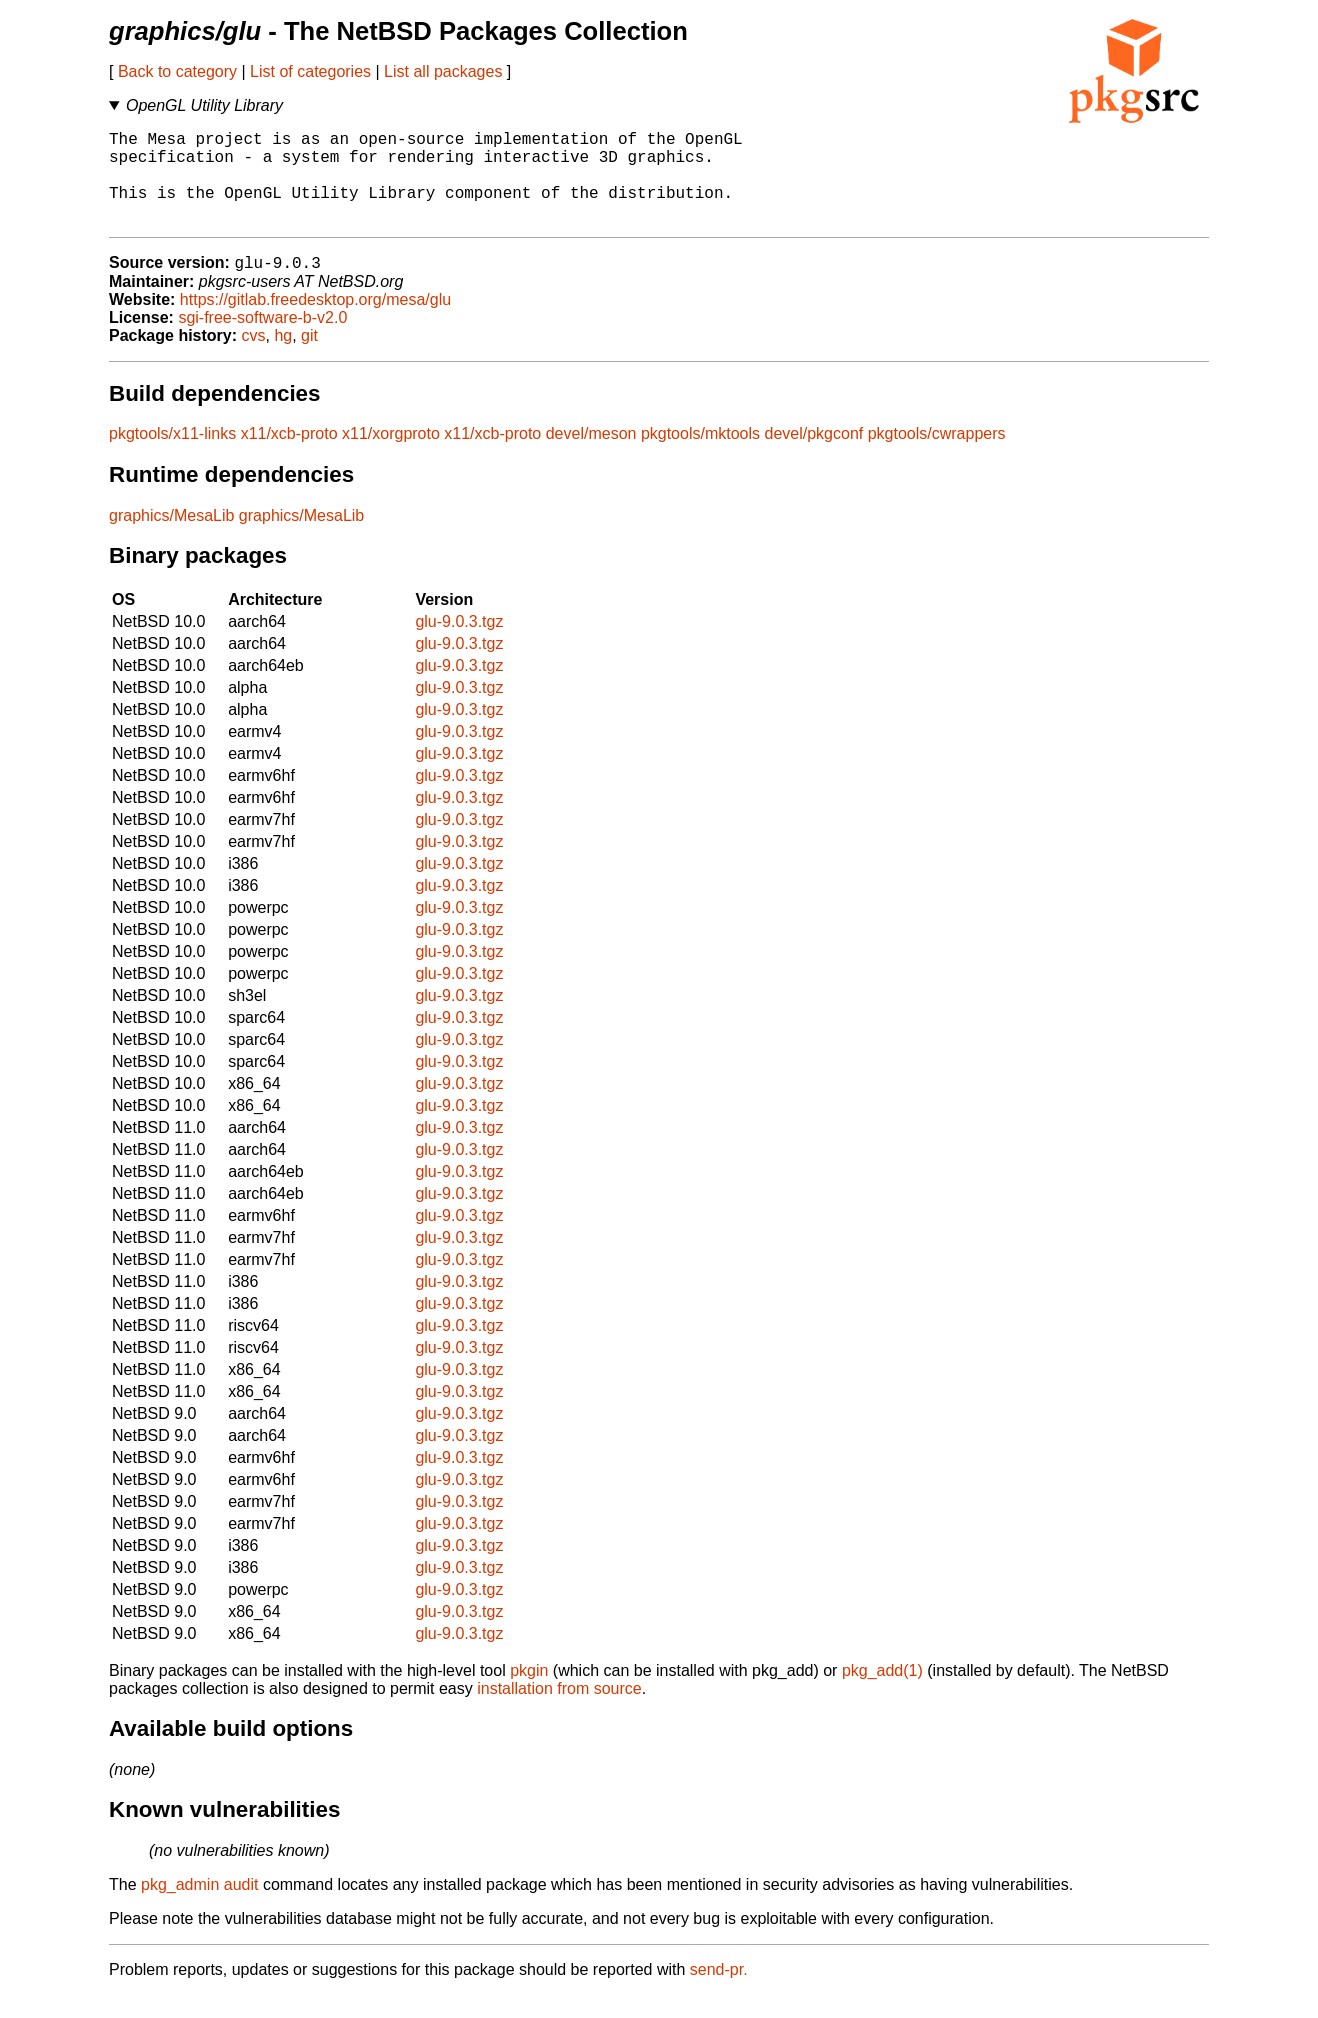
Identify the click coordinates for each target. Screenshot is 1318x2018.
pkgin (529, 1693)
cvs (254, 358)
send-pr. (719, 1992)
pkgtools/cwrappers (937, 456)
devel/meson (591, 456)
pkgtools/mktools (700, 456)
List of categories (310, 71)
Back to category (177, 71)
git (309, 358)
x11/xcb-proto (289, 456)
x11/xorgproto (391, 456)
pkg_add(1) (882, 1693)
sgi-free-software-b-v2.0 (262, 340)
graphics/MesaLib (171, 538)
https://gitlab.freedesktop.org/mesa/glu (315, 322)
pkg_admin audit (199, 1907)
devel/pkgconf (814, 456)
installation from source (559, 1711)
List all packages (443, 71)
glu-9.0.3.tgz (459, 644)
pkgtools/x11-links (172, 456)
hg (283, 358)
